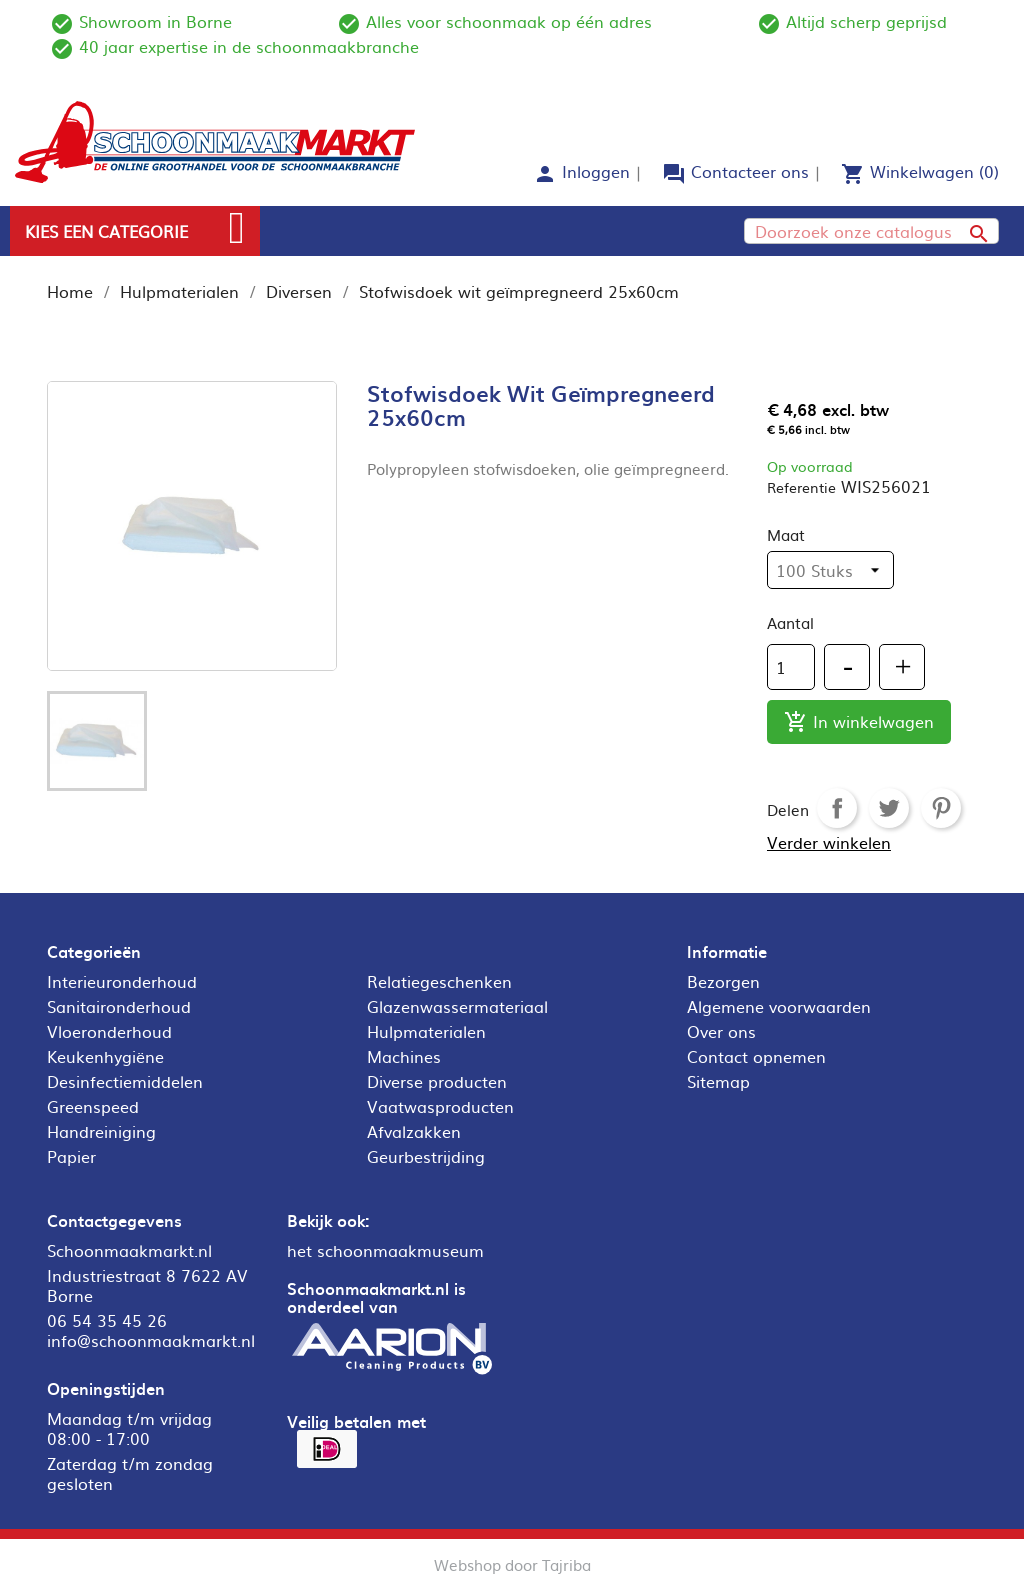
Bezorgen (723, 981)
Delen (837, 808)
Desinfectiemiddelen (125, 1081)
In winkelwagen (859, 722)
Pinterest (941, 808)
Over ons (721, 1031)
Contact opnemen (756, 1056)
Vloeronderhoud (109, 1031)
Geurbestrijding (426, 1156)
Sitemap (718, 1081)
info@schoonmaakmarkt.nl (151, 1340)
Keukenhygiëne (105, 1056)
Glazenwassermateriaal (457, 1006)
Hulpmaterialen (426, 1031)
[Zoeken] (871, 231)
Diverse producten (437, 1081)
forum (674, 174)
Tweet (889, 808)
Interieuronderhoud (122, 981)
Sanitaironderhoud (119, 1006)
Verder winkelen (829, 842)
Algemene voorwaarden (779, 1006)
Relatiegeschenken (439, 981)
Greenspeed (93, 1106)
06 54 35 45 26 (107, 1320)
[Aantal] (791, 667)
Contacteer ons (750, 171)
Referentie (801, 487)
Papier (71, 1156)
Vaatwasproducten (440, 1106)
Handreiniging (101, 1131)
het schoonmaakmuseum (385, 1250)
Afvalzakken (414, 1131)
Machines (404, 1056)
